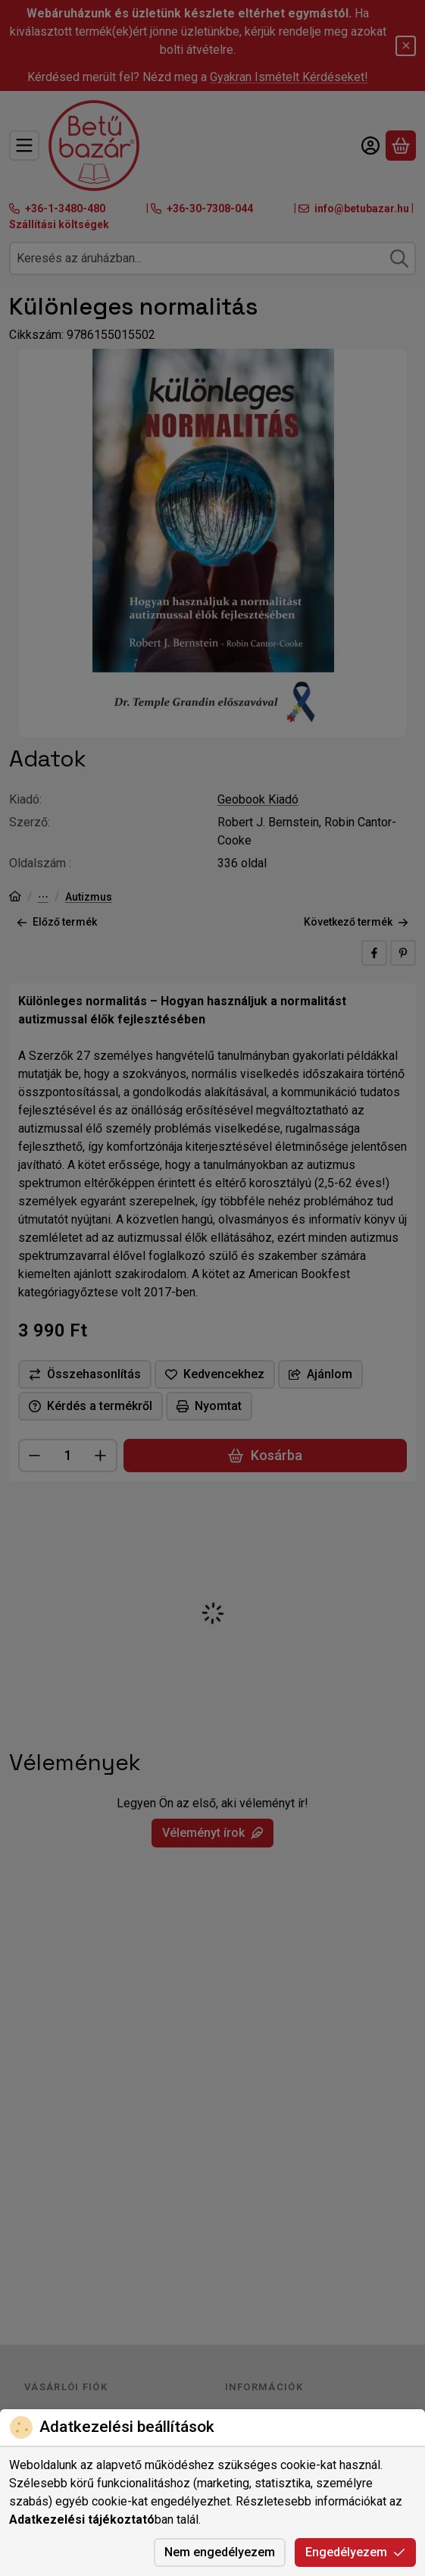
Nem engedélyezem (219, 2552)
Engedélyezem (355, 2552)
